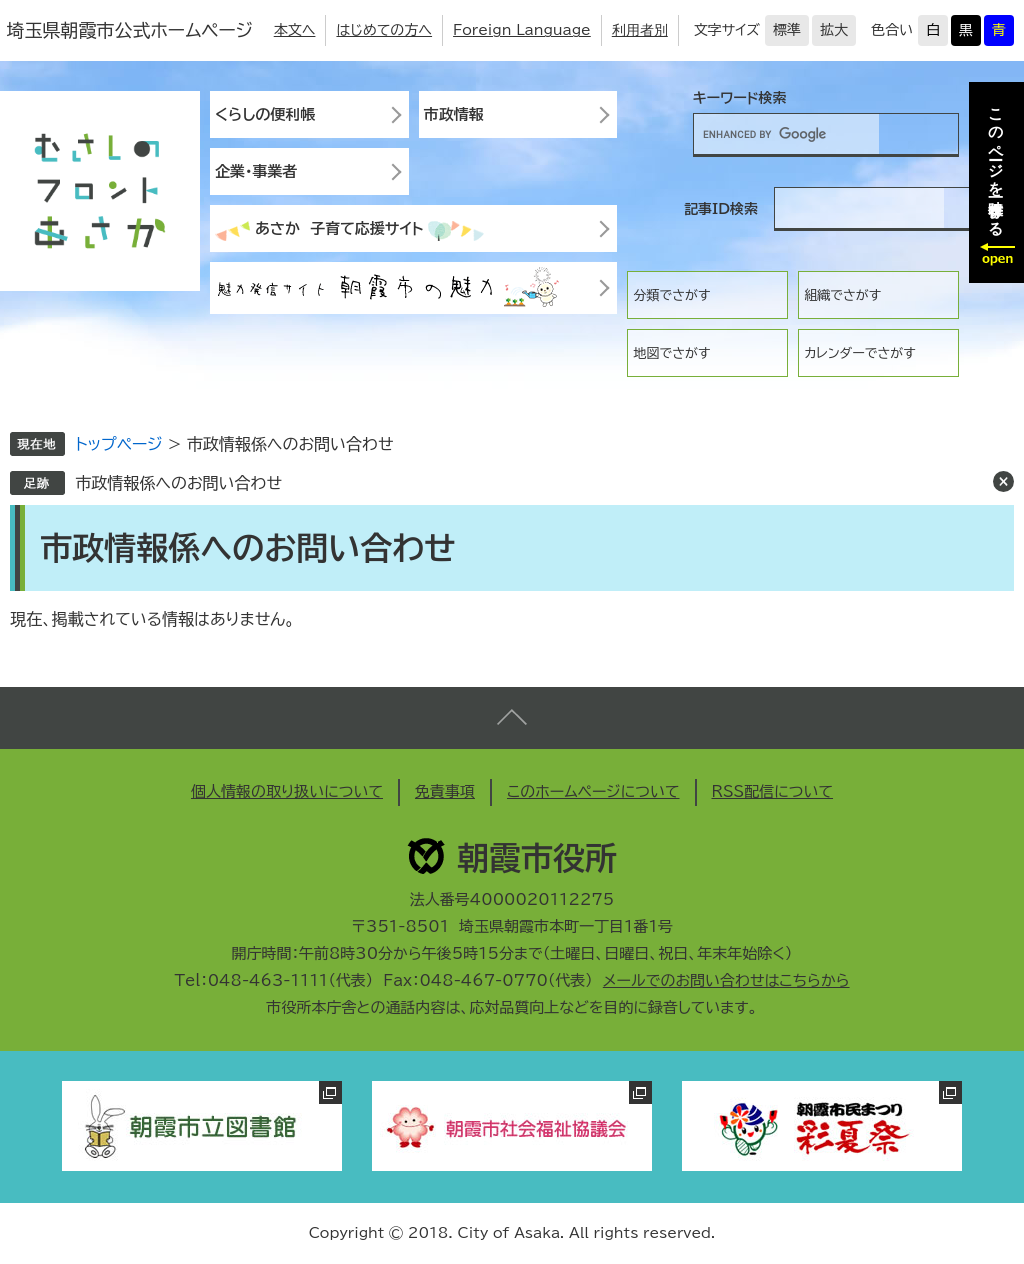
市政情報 (454, 114)
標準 (787, 30)
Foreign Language (522, 30)
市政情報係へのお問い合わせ (178, 483)
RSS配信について (773, 791)
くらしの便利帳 (265, 114)
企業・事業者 (256, 171)
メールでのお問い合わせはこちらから (726, 980)
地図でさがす (671, 353)
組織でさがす (842, 295)
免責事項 (445, 791)
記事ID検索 (721, 209)
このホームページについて (593, 791)
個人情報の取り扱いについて (287, 791)
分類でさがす (671, 295)
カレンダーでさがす (859, 353)
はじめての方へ (384, 30)
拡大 (834, 30)
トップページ (118, 444)
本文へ (295, 30)
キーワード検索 (740, 98)
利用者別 (640, 30)
